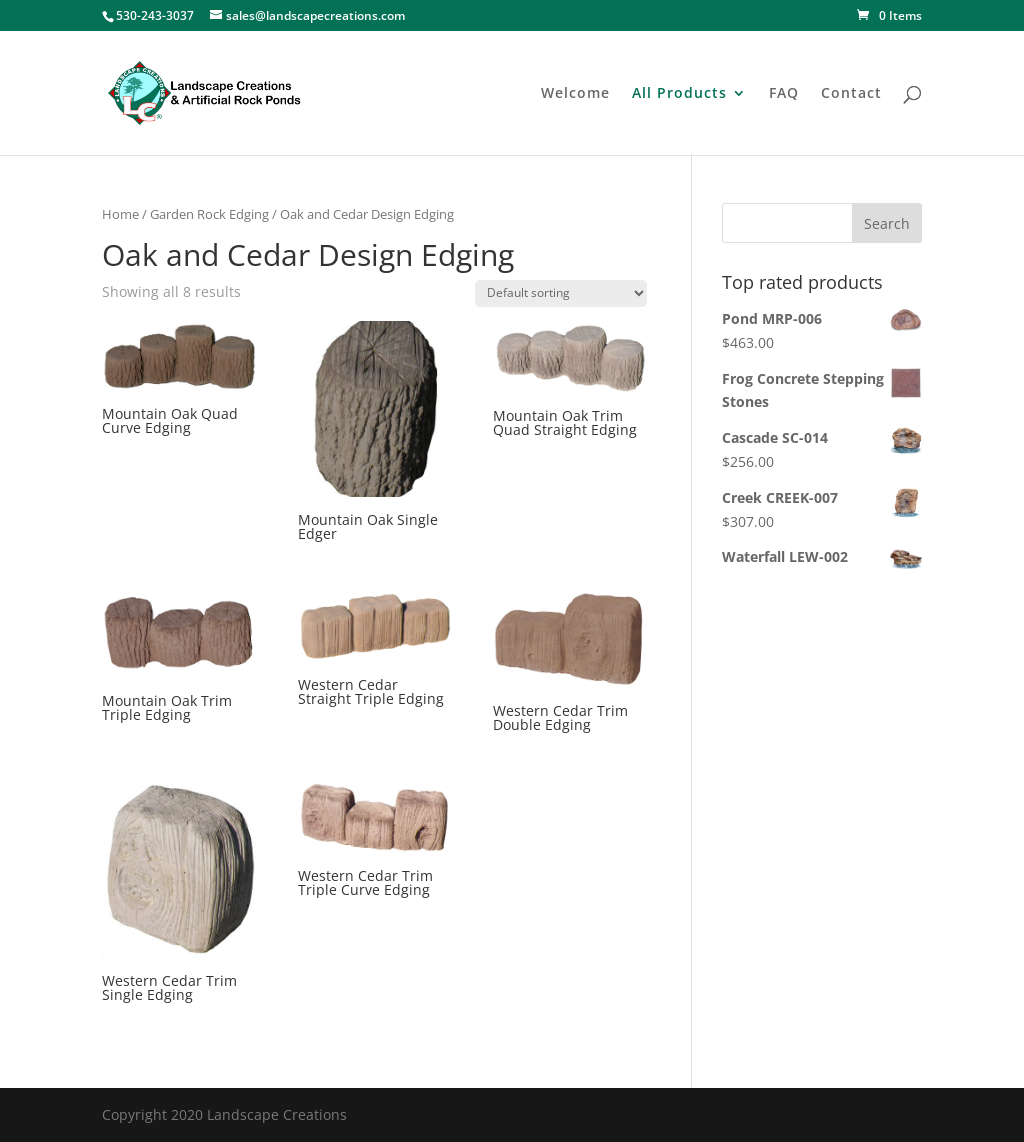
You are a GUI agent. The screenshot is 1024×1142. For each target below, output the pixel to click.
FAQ (784, 94)
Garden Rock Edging (209, 214)
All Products (679, 94)
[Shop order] (561, 293)
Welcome (575, 94)
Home (120, 214)
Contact (851, 94)
